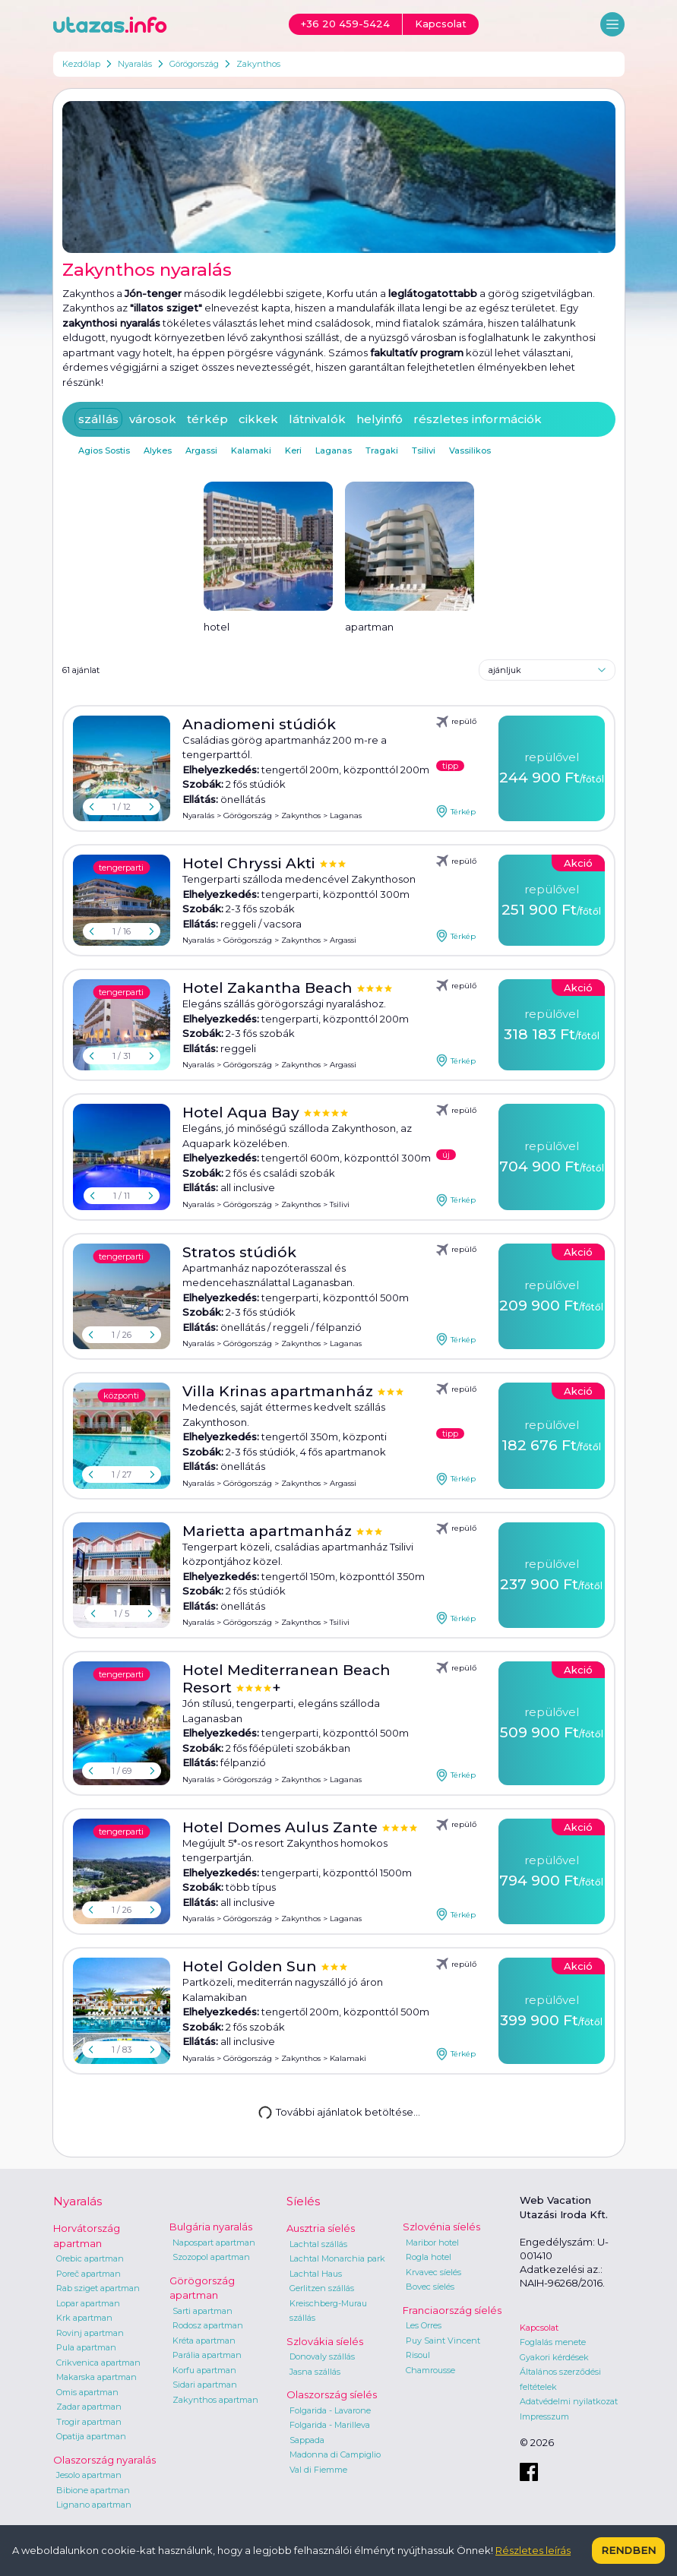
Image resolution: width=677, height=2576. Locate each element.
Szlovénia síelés (441, 2226)
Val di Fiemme (318, 2469)
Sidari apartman (204, 2384)
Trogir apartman (89, 2421)
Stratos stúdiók (239, 1252)
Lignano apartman (93, 2504)
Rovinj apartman (90, 2333)
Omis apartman (87, 2392)
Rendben (628, 2550)
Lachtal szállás (318, 2244)
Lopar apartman (88, 2303)
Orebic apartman (90, 2258)
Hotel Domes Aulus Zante (281, 1827)
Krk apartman (84, 2317)
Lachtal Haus (315, 2273)
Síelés (303, 2201)
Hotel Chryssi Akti (250, 863)
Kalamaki (251, 450)
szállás (98, 419)
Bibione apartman (93, 2490)
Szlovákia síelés (324, 2341)
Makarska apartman (96, 2377)
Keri (293, 450)
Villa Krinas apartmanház (279, 1391)
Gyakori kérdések (554, 2357)
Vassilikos (470, 450)
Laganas (333, 450)
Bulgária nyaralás (210, 2226)
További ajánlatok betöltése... (337, 2111)
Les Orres (423, 2325)
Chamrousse (430, 2370)
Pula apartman (86, 2347)
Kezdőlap (81, 63)
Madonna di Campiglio (335, 2454)
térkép (207, 419)
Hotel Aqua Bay (242, 1112)
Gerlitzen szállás (321, 2288)
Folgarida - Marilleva (329, 2425)
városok (152, 419)
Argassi (201, 450)
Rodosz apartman (207, 2325)
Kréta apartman (204, 2340)
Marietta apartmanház (269, 1531)
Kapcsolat (539, 2327)
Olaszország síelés (331, 2394)
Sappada (306, 2440)
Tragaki (381, 450)
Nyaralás (135, 63)
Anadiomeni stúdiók (259, 724)
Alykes (158, 450)
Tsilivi (423, 450)
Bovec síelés (430, 2286)
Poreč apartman (88, 2273)
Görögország (194, 63)
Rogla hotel (428, 2257)
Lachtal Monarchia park (337, 2258)
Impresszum (544, 2416)
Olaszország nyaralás (104, 2460)
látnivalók (317, 419)
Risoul (418, 2355)
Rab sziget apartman (98, 2288)
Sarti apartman (202, 2311)
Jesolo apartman (89, 2475)
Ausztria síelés (320, 2228)
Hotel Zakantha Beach (269, 988)
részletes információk (477, 419)
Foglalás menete (553, 2342)
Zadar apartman (89, 2406)
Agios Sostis (104, 450)
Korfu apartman (204, 2370)
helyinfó (379, 419)
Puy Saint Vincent (443, 2340)
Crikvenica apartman (98, 2362)
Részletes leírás (533, 2550)
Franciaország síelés (452, 2310)
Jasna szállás (314, 2371)
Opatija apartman (91, 2436)
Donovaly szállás (322, 2356)
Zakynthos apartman (215, 2399)
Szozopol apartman (211, 2257)
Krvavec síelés (433, 2272)
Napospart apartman (213, 2242)
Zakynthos (258, 63)
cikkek (258, 419)
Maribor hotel (432, 2242)
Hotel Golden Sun (251, 1966)
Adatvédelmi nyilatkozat (569, 2401)
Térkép (456, 811)
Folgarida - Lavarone (330, 2410)
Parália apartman (207, 2355)
